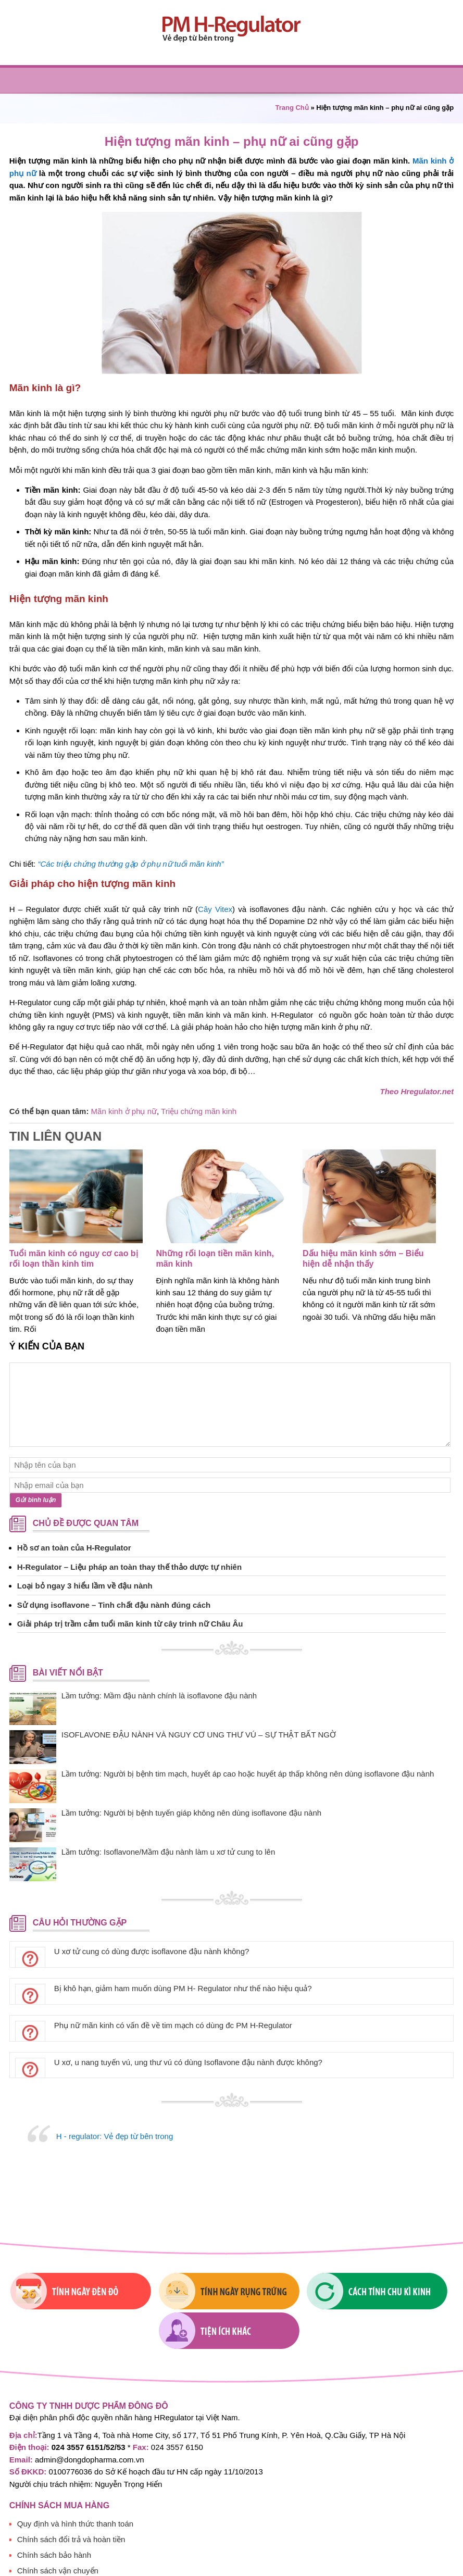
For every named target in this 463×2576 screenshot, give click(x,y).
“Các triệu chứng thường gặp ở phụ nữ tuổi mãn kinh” (130, 863)
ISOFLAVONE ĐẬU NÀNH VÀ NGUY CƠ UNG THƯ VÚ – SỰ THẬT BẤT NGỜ (198, 1734)
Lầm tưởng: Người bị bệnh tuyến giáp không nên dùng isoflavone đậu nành (191, 1812)
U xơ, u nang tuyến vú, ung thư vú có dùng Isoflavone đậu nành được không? (188, 2062)
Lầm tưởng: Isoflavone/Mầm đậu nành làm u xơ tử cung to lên (168, 1851)
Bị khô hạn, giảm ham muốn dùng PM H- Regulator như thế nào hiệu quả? (183, 1988)
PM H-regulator (231, 28)
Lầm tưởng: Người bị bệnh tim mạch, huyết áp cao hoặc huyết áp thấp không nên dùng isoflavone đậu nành (247, 1773)
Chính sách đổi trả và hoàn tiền (71, 2502)
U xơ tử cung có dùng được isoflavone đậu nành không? (151, 1951)
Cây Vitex (215, 909)
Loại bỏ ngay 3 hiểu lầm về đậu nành (85, 1585)
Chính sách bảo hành (54, 2518)
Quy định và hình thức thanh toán (75, 2487)
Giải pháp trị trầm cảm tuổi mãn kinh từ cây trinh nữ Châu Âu (130, 1623)
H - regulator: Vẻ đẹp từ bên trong (114, 2136)
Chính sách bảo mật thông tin (68, 2549)
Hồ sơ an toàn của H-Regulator (74, 1547)
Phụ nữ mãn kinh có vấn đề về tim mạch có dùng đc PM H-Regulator (173, 2025)
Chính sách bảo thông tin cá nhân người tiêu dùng (104, 2565)
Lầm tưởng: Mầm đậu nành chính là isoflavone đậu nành (159, 1695)
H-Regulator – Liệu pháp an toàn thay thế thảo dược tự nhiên (129, 1566)
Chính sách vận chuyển (57, 2534)
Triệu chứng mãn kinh (198, 1111)
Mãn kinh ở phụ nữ (124, 1111)
